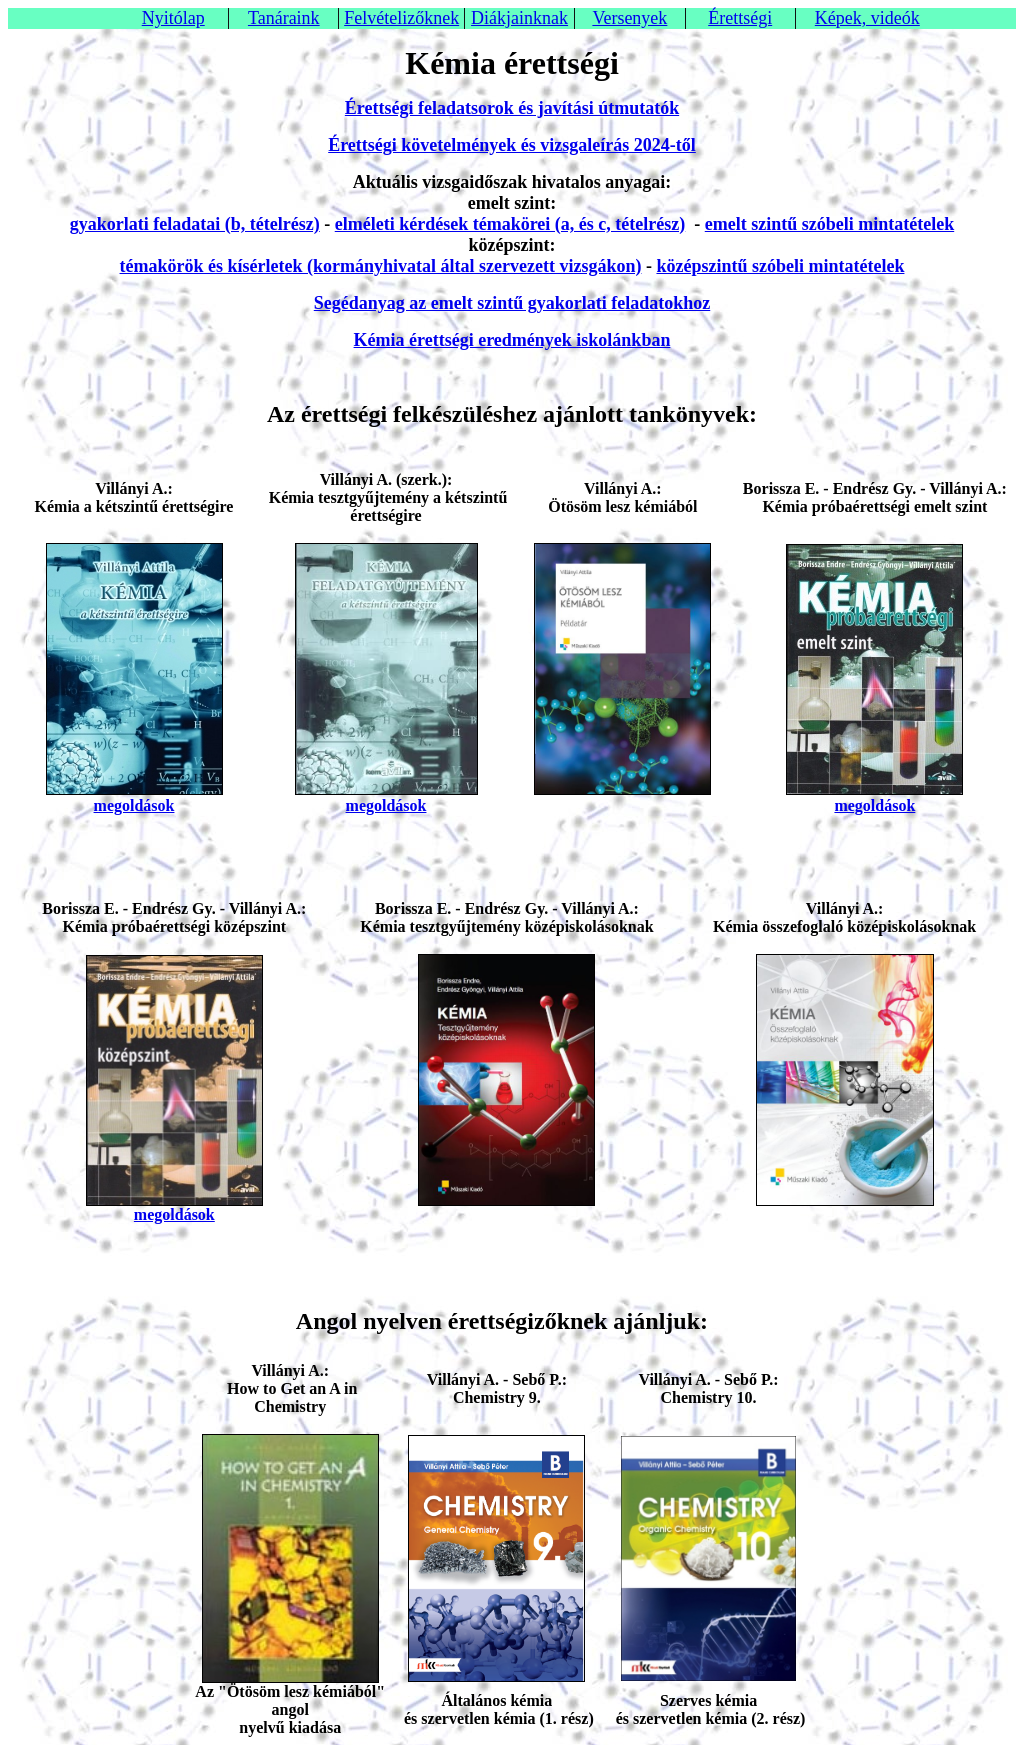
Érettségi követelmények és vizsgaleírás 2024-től (512, 145)
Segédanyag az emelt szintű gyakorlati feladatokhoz (512, 303)
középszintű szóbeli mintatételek (780, 266)
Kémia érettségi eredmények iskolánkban (512, 340)
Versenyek (629, 18)
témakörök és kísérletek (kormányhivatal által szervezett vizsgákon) (381, 266)
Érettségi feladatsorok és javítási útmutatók (512, 108)
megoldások (134, 805)
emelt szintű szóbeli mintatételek (829, 224)
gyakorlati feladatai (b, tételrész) (195, 224)
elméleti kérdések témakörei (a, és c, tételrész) (510, 224)
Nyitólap (173, 18)
